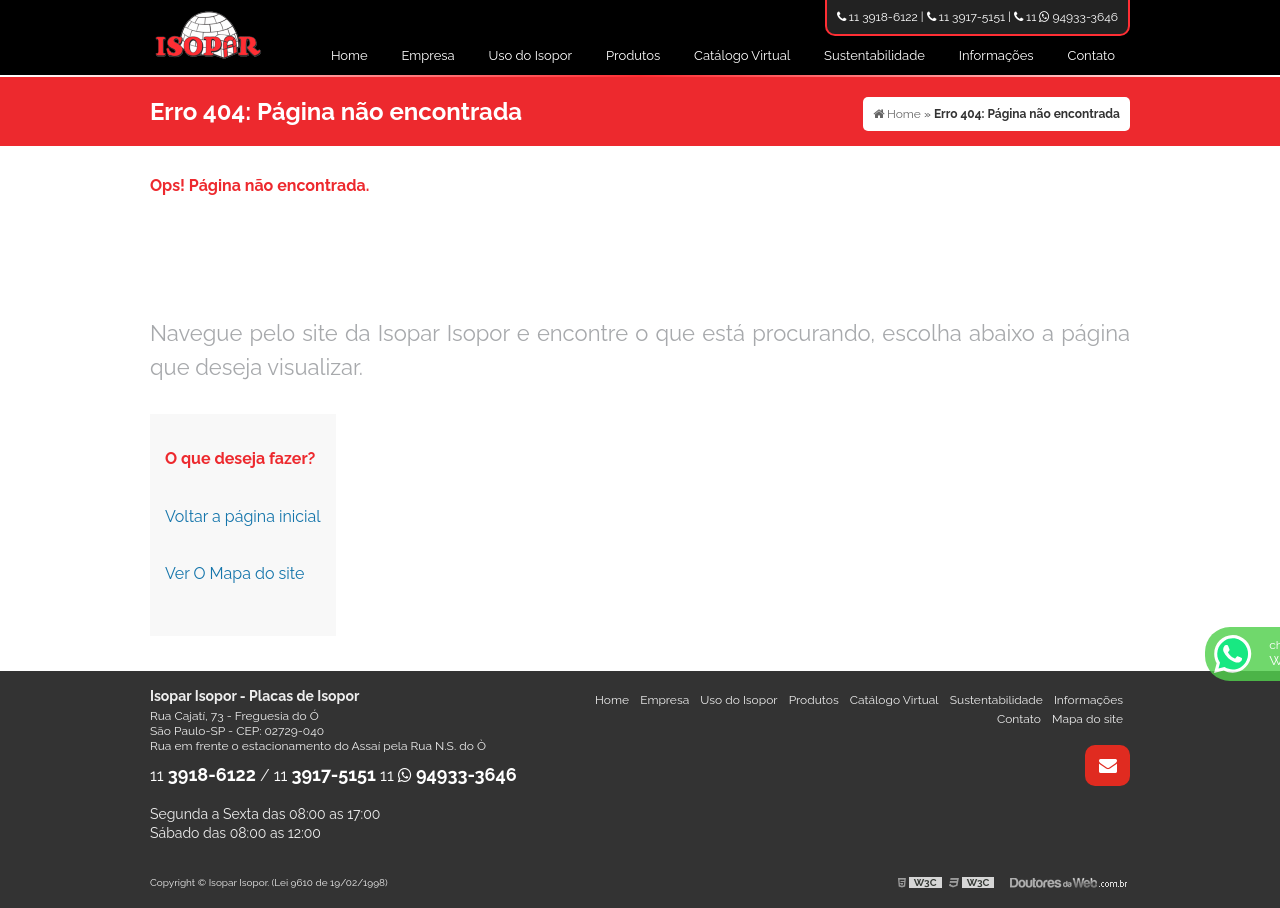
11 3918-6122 (877, 17)
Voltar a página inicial (243, 516)
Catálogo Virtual (742, 55)
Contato (1091, 55)
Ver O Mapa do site (234, 573)
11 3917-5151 (966, 17)
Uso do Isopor (531, 55)
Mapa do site (1087, 719)
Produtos (633, 55)
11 (203, 775)
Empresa (428, 55)
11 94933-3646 (1066, 17)
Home (349, 55)
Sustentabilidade (874, 55)
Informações (996, 55)
